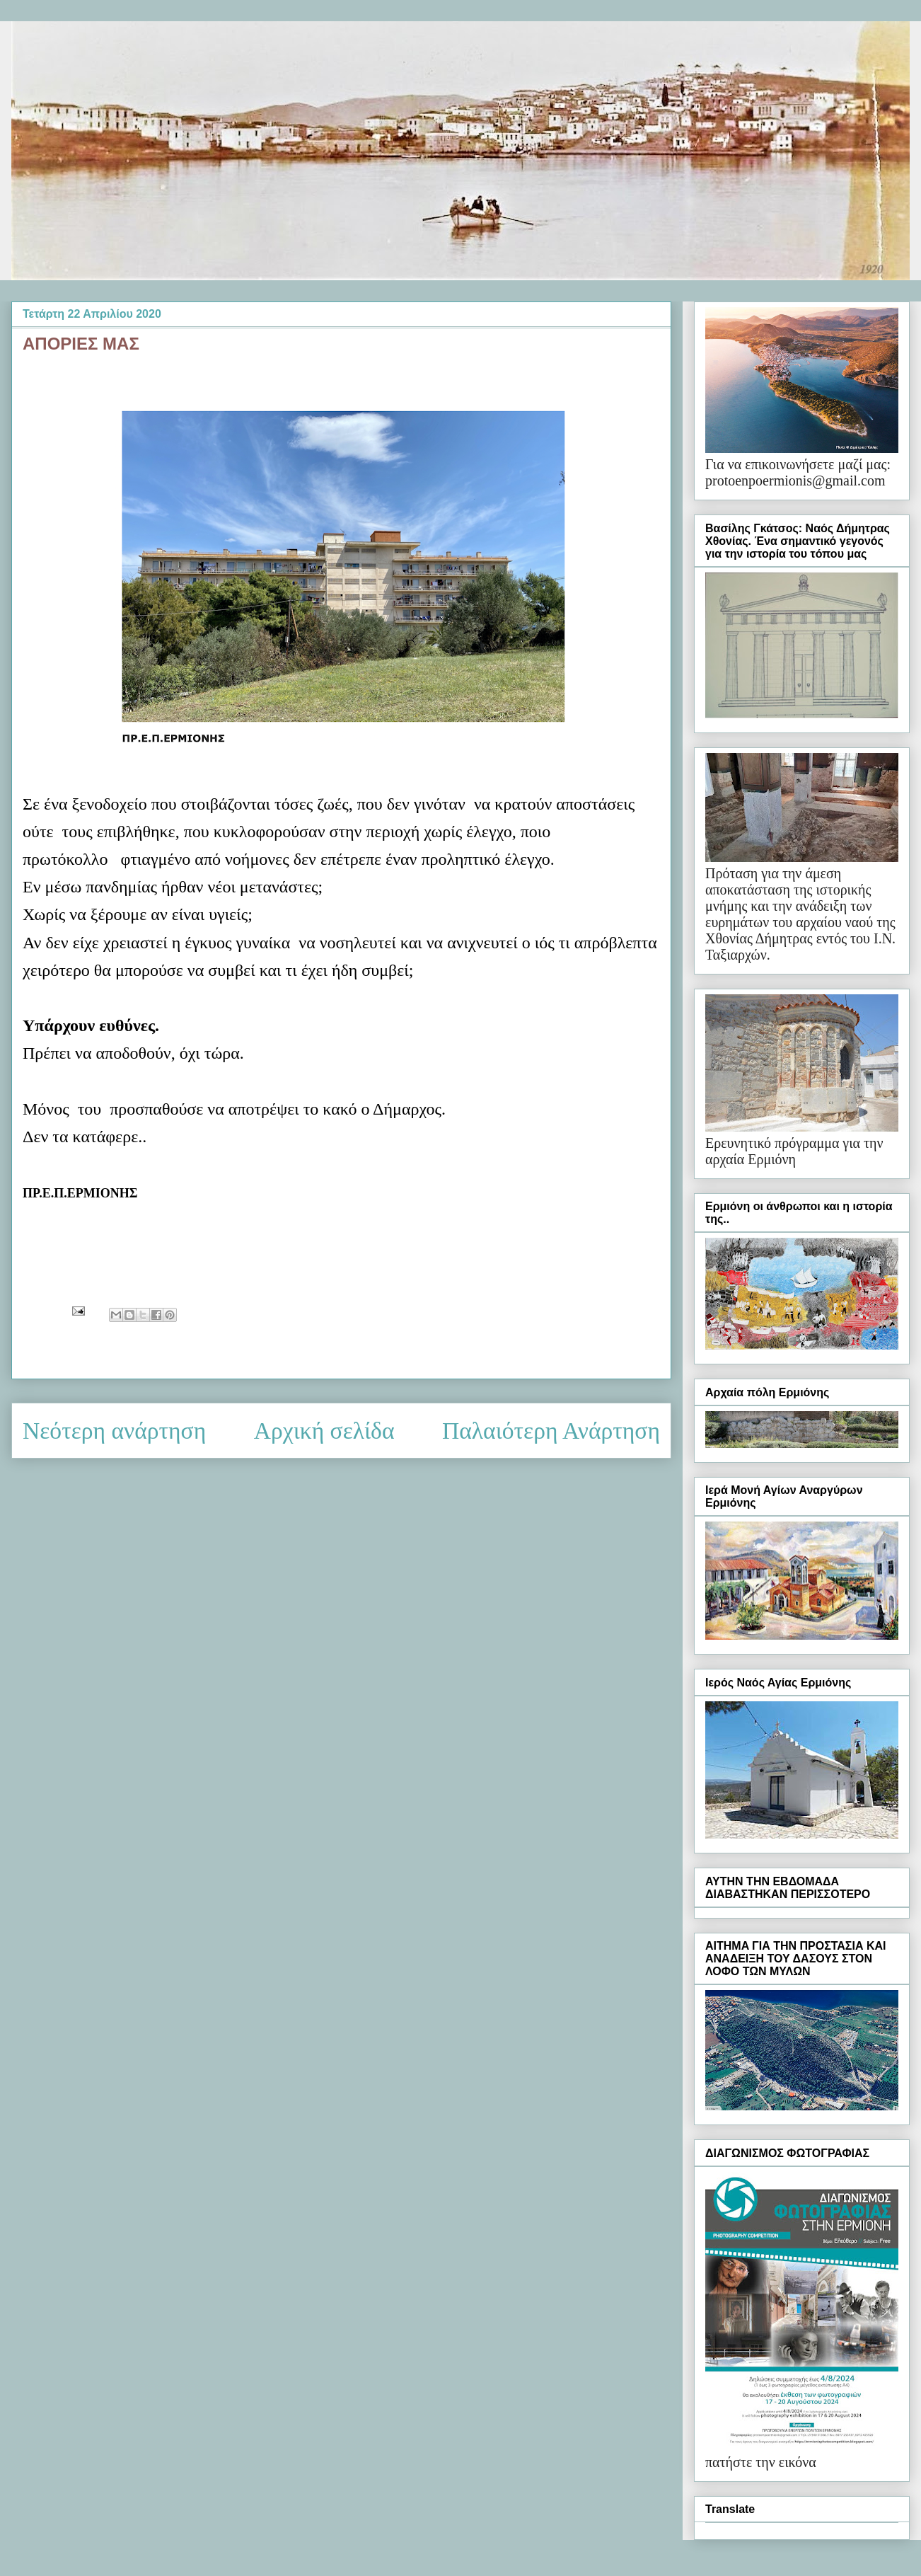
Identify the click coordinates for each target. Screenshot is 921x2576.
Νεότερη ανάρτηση (114, 1431)
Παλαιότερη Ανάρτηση (551, 1431)
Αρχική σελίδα (324, 1431)
